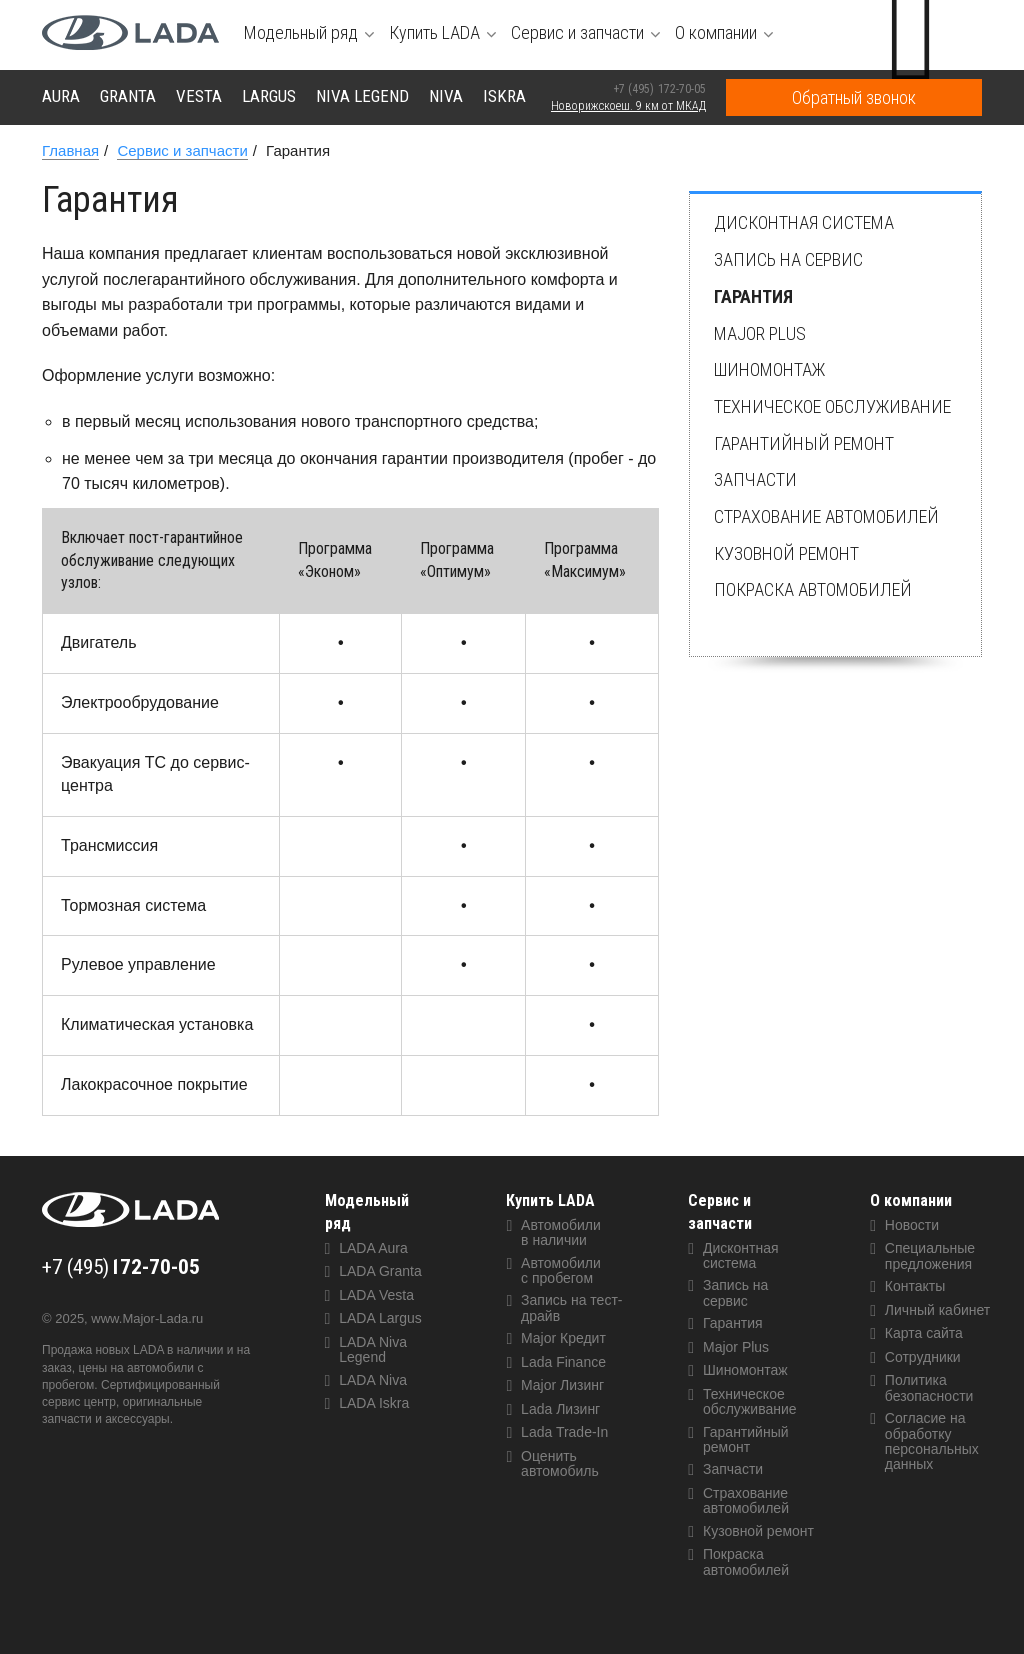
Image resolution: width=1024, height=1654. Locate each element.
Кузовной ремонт (786, 553)
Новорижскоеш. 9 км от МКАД (628, 106)
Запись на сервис (788, 259)
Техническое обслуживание (832, 406)
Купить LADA (550, 1200)
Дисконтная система (804, 222)
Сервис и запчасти (720, 1212)
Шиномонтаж (769, 369)
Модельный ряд (367, 1212)
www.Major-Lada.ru (147, 1318)
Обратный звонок (854, 97)
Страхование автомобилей (826, 516)
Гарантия (753, 296)
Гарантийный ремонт (804, 443)
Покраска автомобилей (813, 589)
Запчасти (755, 479)
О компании (911, 1200)
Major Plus (760, 333)
